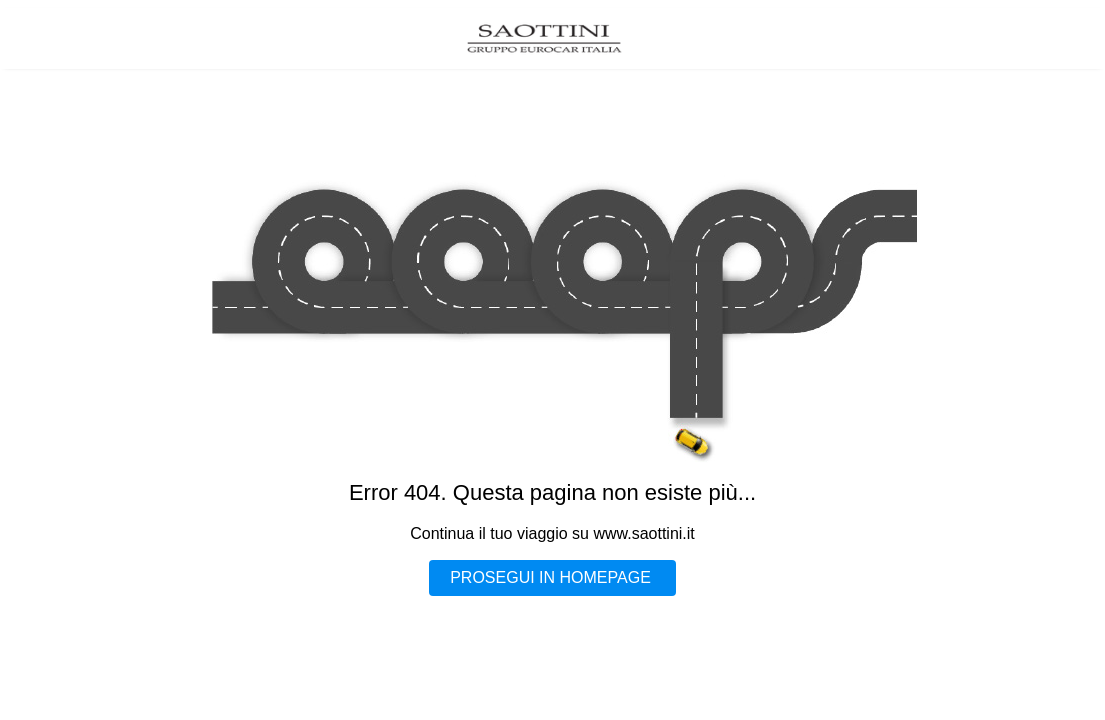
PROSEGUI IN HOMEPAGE (550, 577)
